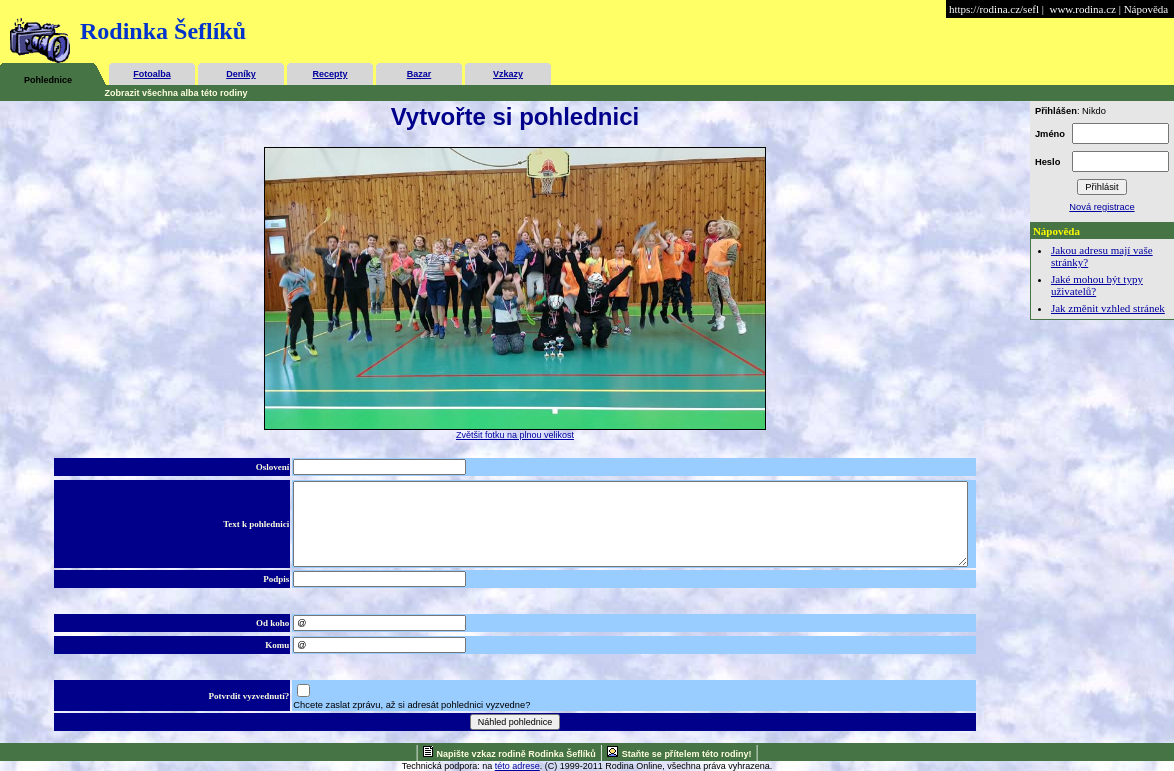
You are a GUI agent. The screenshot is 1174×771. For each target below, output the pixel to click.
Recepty (329, 74)
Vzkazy (508, 74)
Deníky (241, 74)
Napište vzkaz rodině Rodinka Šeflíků (516, 754)
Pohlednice (48, 80)
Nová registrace (1101, 207)
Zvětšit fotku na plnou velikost (515, 435)
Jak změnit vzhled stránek (1108, 308)
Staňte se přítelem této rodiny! (687, 754)
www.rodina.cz (1082, 9)
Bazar (419, 74)
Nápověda (1146, 9)
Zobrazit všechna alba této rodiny (176, 93)
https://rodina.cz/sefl (994, 9)
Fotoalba (152, 74)
